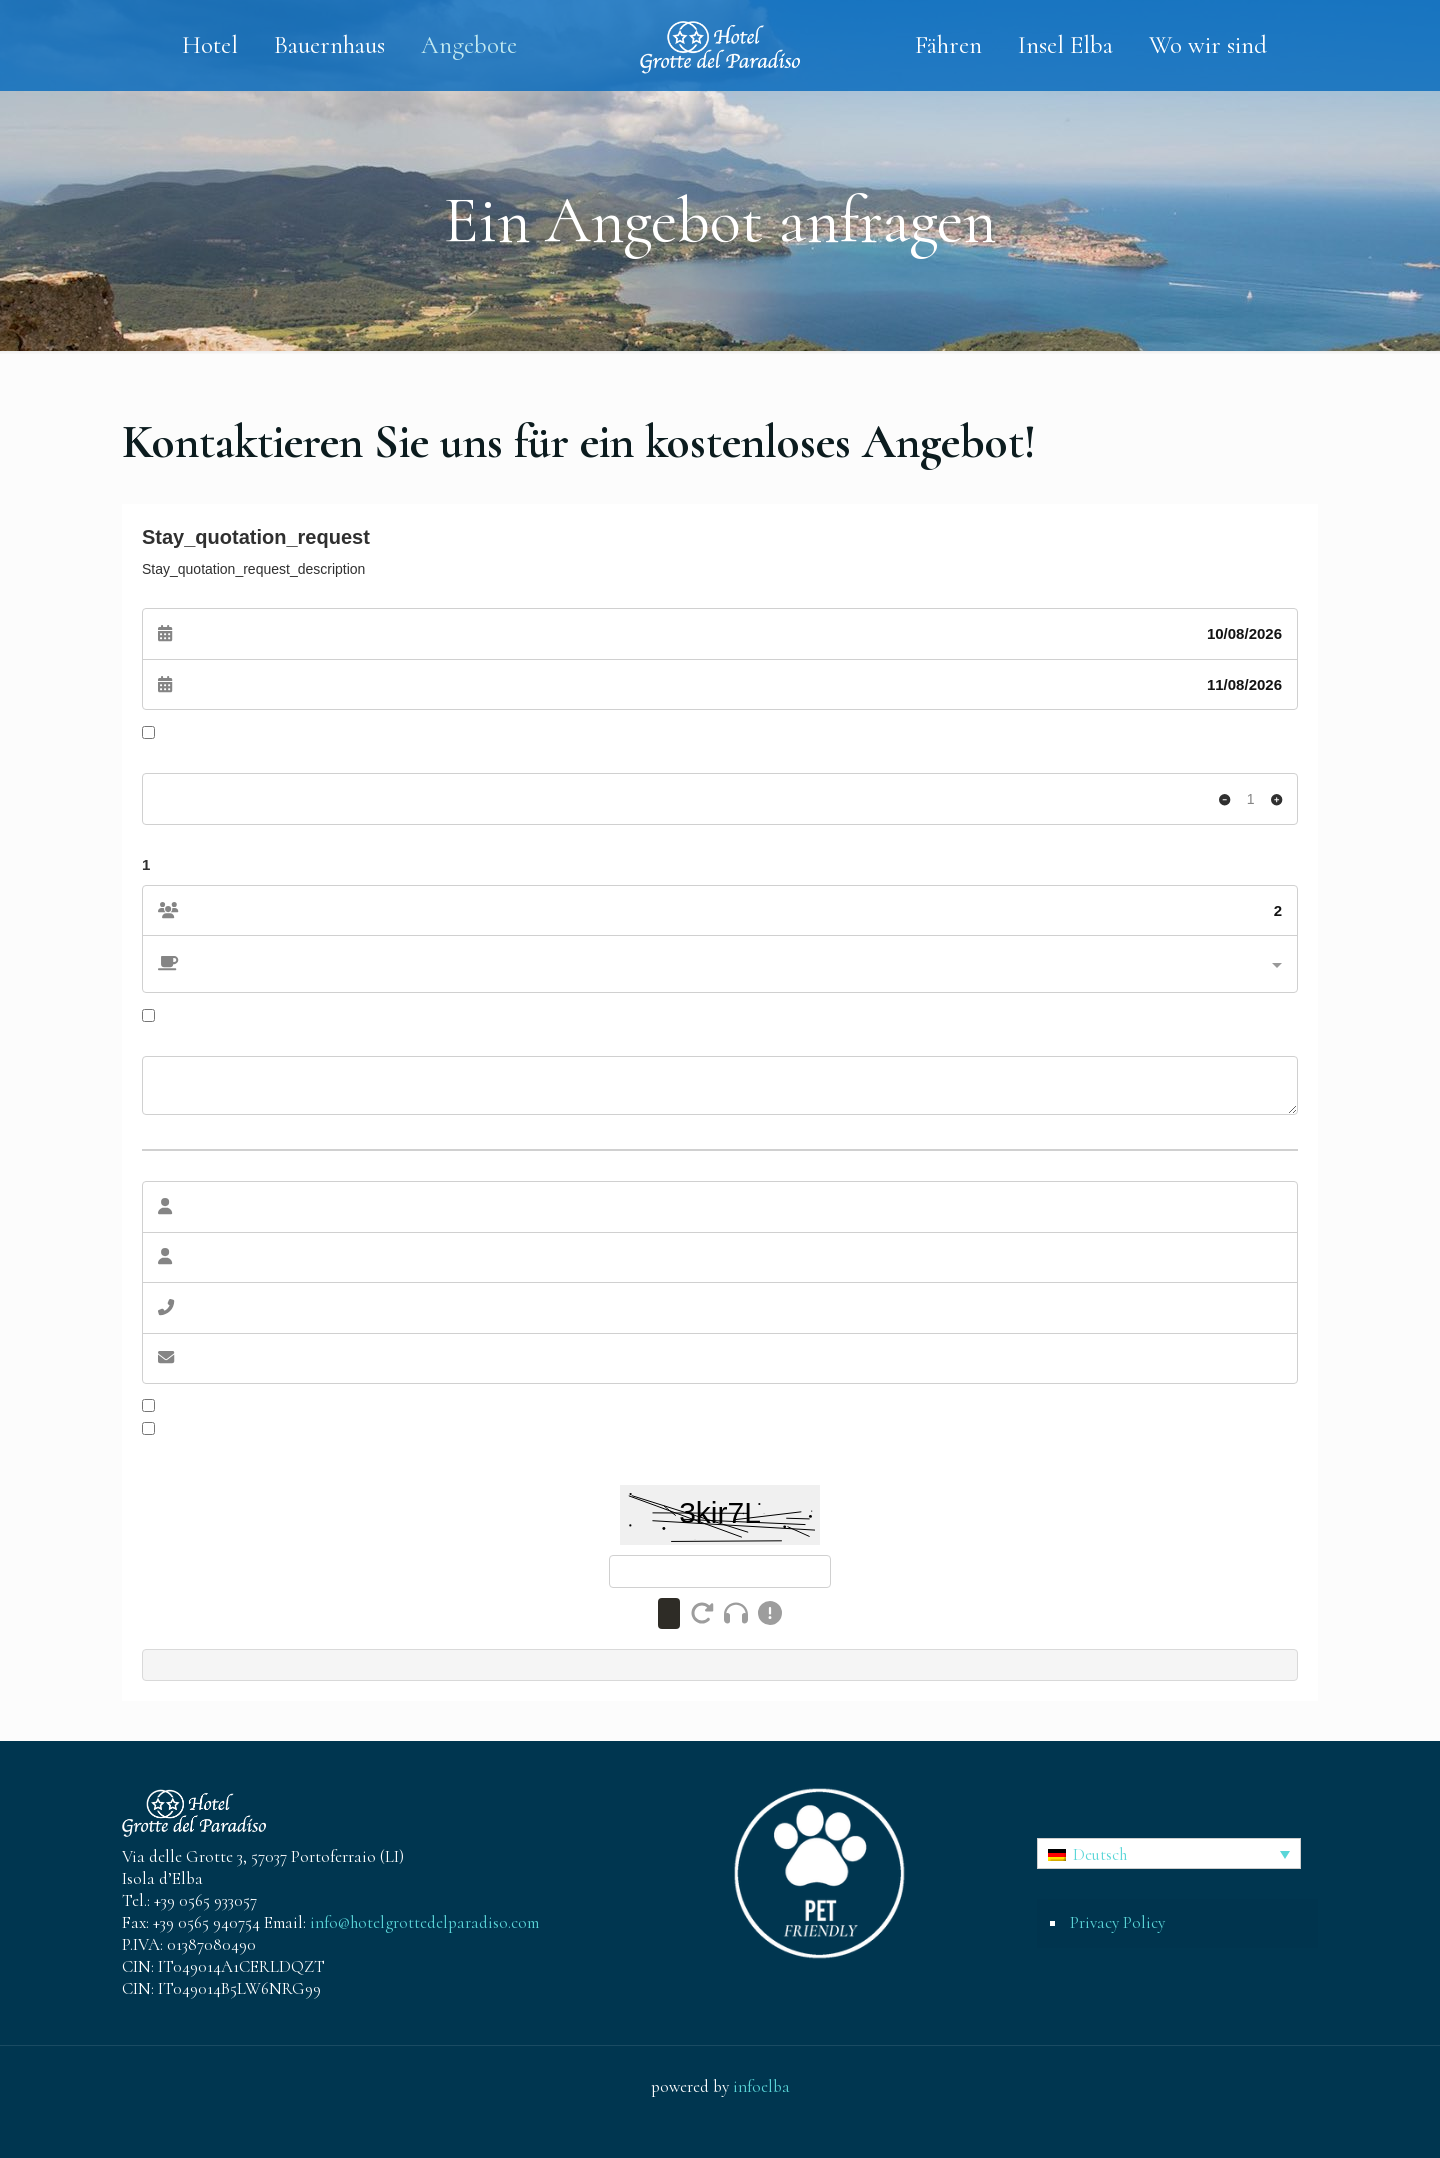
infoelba (761, 2086)
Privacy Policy (1117, 1922)
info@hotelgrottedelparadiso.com (424, 1922)
